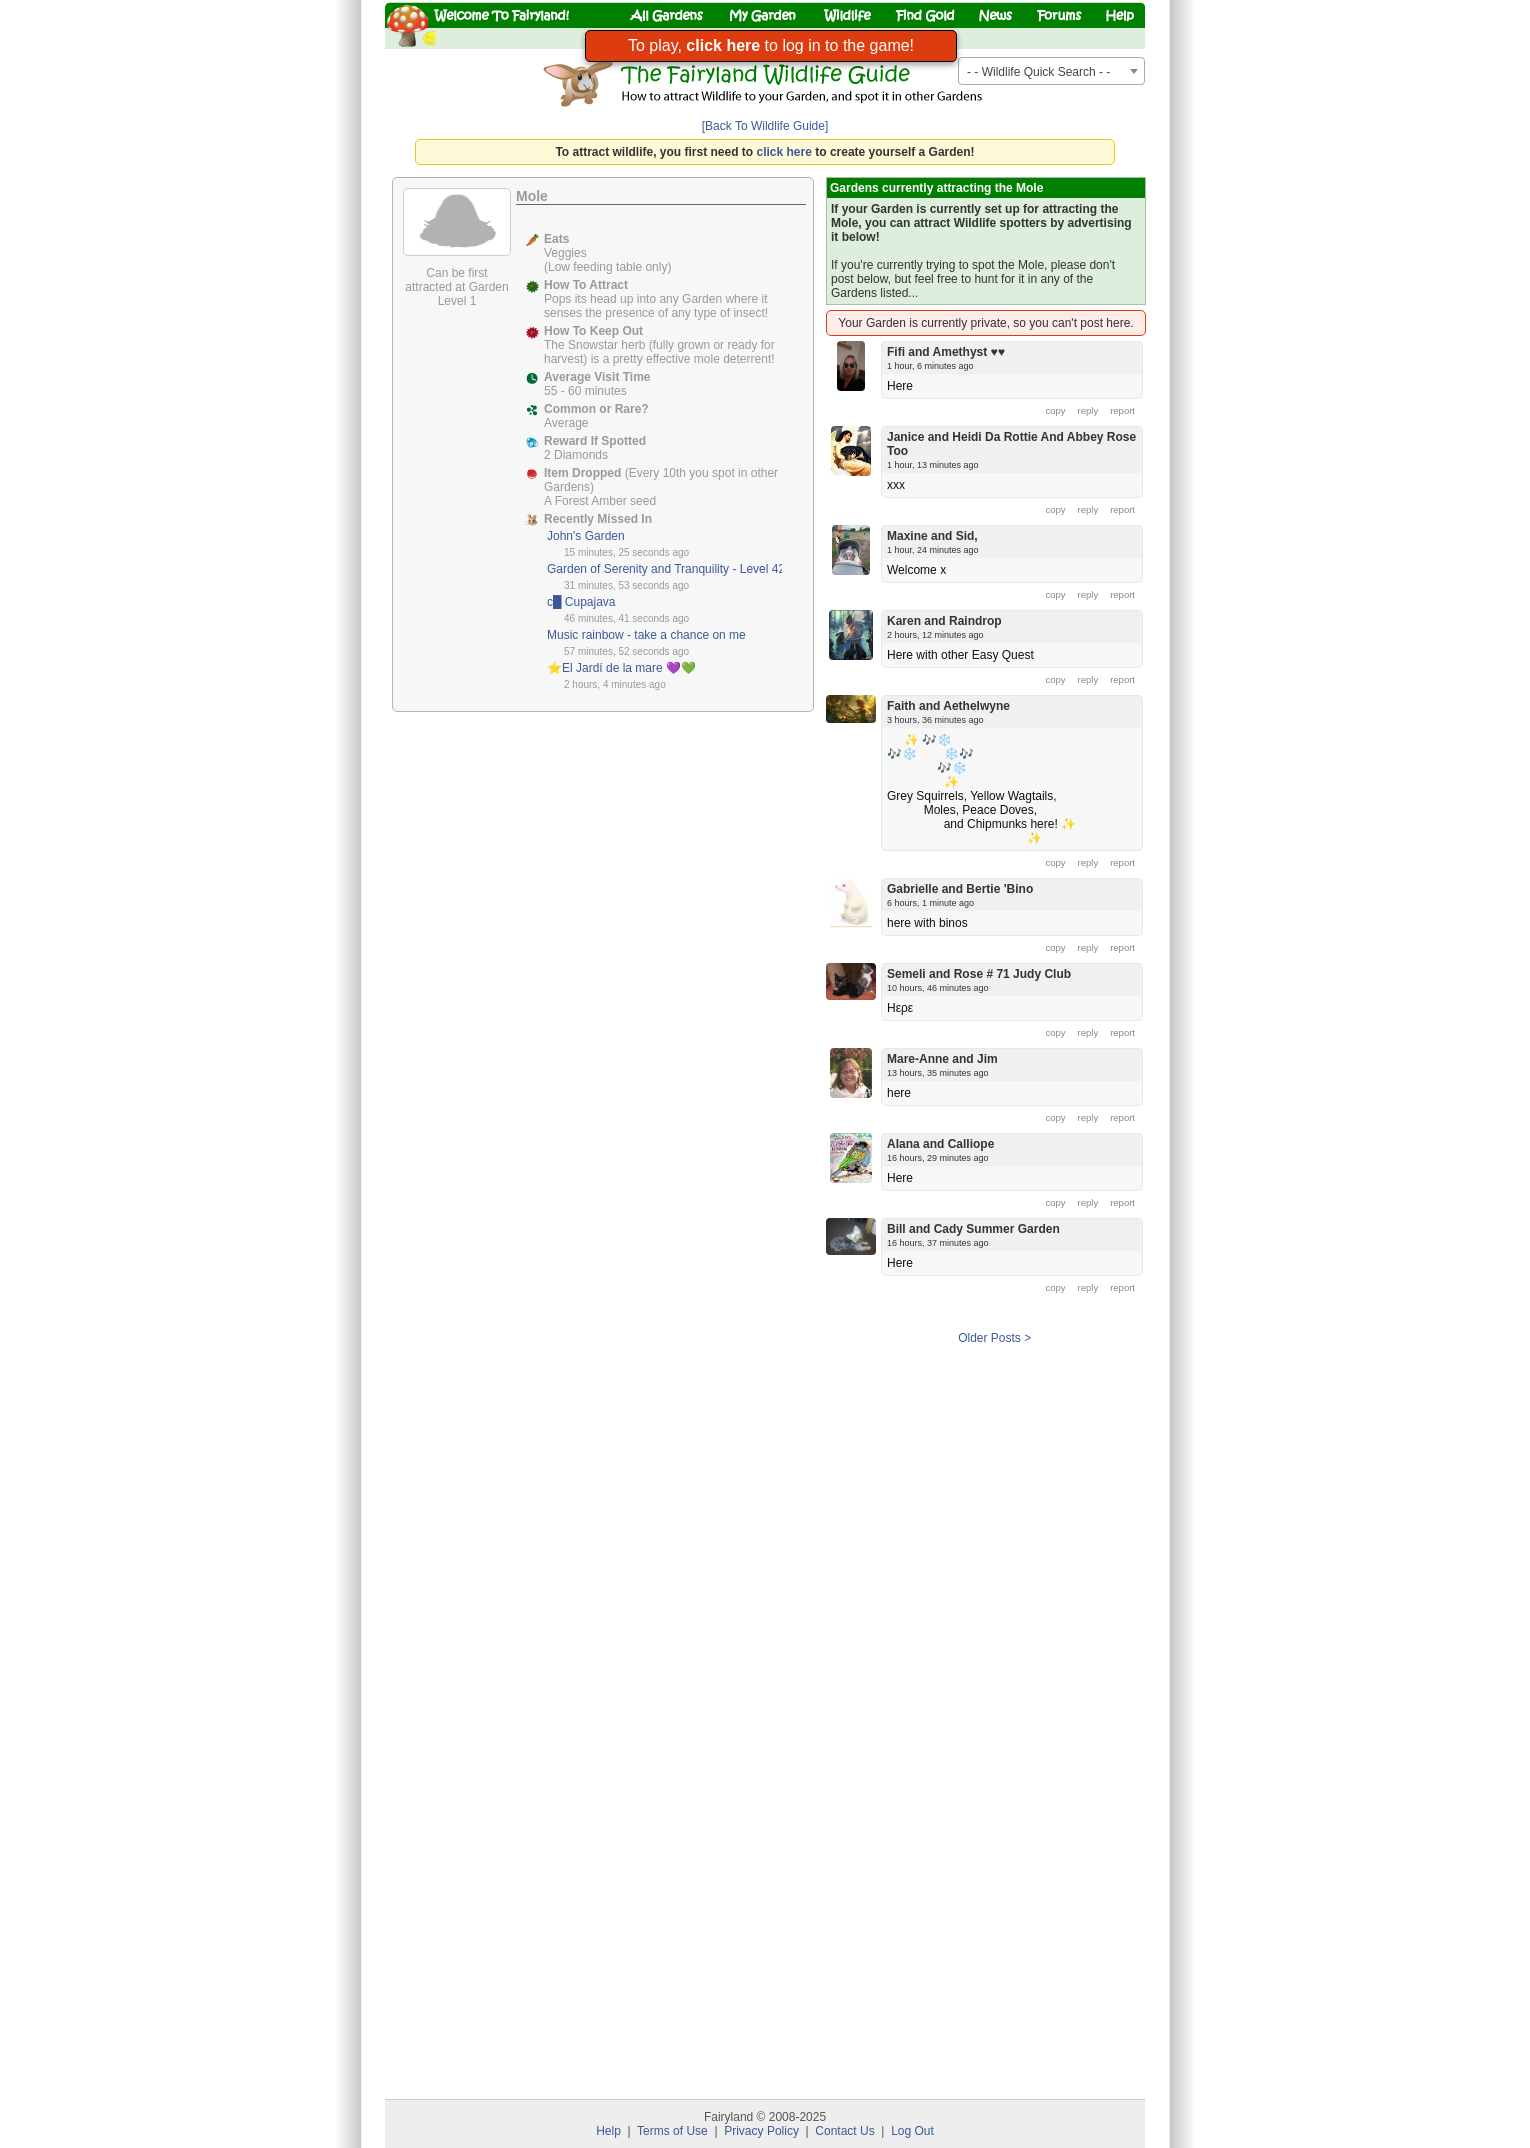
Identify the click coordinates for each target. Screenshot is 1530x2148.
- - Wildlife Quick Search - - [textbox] (1038, 72)
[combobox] (1051, 71)
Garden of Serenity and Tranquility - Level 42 (666, 569)
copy (1056, 410)
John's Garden (586, 536)
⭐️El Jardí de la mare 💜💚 (621, 668)
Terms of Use (672, 2131)
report (1122, 410)
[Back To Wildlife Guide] (765, 126)
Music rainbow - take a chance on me (646, 635)
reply (1088, 410)
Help (608, 2131)
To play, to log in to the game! (771, 45)
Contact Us (844, 2131)
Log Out (912, 2131)
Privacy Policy (761, 2131)
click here (784, 152)
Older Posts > (994, 1338)
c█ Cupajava (581, 602)
